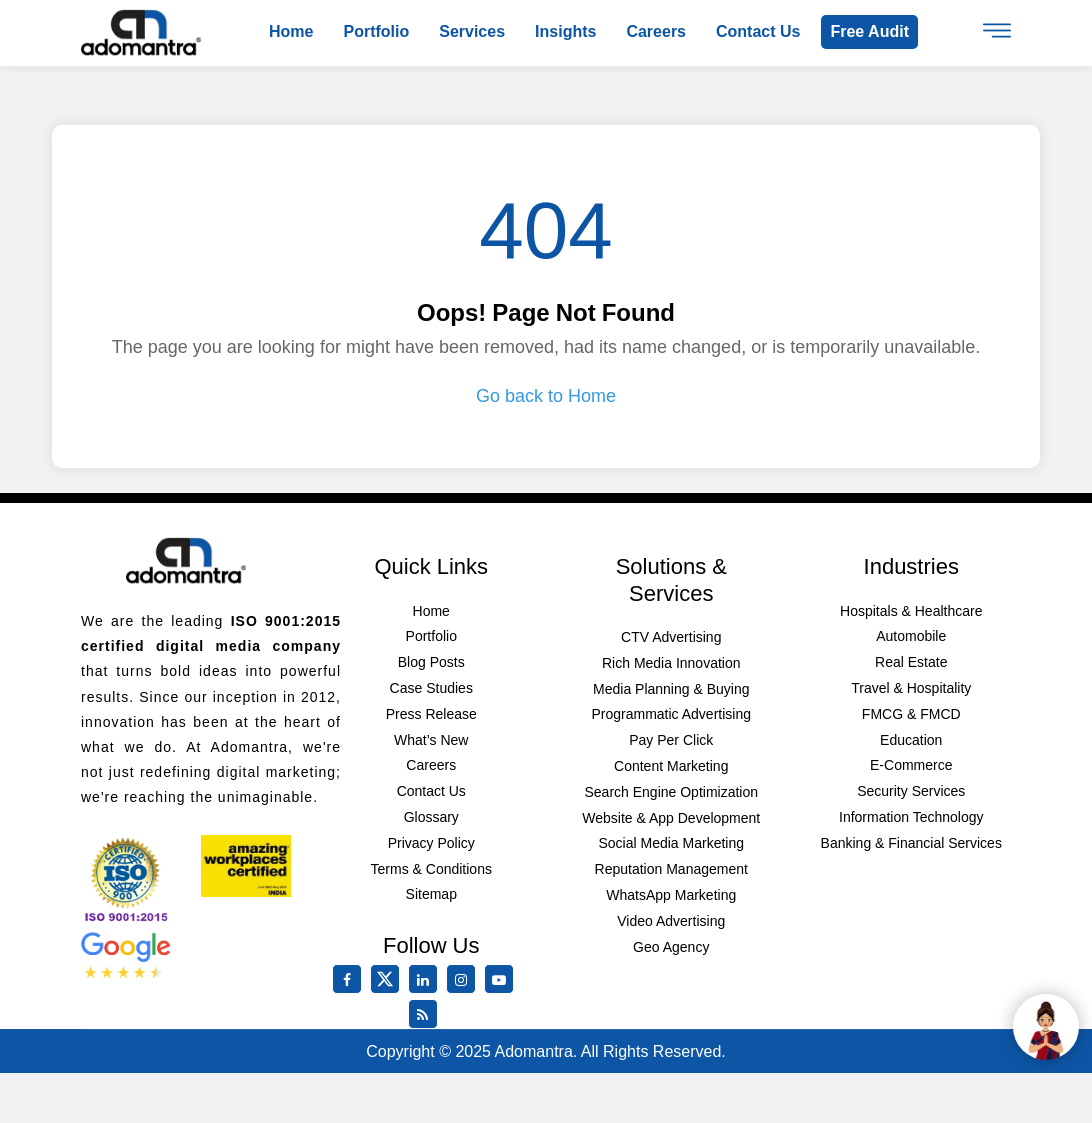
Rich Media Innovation (671, 663)
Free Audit (869, 31)
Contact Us (431, 791)
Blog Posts (431, 662)
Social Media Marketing (671, 843)
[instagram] (465, 980)
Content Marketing (671, 766)
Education (911, 740)
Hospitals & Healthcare (911, 611)
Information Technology (911, 817)
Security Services (911, 791)
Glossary (431, 817)
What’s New (431, 740)
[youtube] (503, 980)
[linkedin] (427, 980)
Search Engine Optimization (671, 792)
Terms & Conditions (431, 869)
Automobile (911, 636)
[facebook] (351, 980)
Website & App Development (671, 818)
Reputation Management (671, 869)
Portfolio (376, 31)
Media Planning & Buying (671, 689)
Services (472, 31)
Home (291, 31)
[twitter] (389, 989)
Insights (565, 31)
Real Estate (911, 662)
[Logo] (141, 32)
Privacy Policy (431, 843)
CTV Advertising (671, 637)
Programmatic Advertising (671, 714)
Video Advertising (671, 921)
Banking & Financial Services (911, 843)
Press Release (431, 714)
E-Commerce (911, 765)
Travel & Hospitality (911, 688)
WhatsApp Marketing (671, 895)
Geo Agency (671, 947)
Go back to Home (546, 396)
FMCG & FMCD (911, 714)
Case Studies (431, 688)
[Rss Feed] (427, 1015)
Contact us (758, 31)
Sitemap (431, 894)
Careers (656, 31)
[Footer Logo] (186, 560)
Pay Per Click (671, 740)
